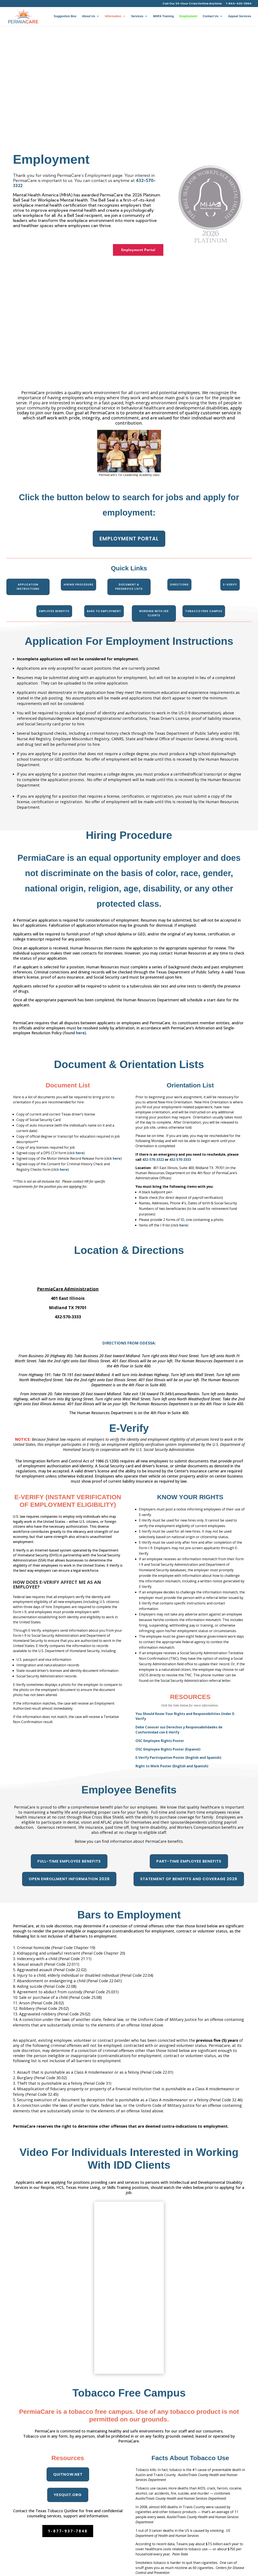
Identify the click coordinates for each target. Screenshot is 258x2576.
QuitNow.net (68, 2474)
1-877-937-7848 (68, 2530)
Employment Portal (138, 250)
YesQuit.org (68, 2494)
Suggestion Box (65, 16)
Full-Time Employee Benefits (69, 1861)
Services (137, 16)
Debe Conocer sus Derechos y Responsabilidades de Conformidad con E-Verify (178, 1730)
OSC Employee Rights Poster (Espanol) (167, 1749)
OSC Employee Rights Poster (159, 1740)
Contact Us (210, 16)
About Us (88, 16)
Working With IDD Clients (154, 613)
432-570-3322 (153, 1159)
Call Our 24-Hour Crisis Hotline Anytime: (192, 4)
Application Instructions (28, 587)
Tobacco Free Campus (203, 611)
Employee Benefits (54, 611)
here (80, 1032)
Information (113, 16)
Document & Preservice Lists (129, 587)
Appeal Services (239, 16)
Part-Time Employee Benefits (188, 1861)
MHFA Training (163, 16)
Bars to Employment (104, 611)
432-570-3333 (180, 1159)
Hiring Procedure (78, 584)
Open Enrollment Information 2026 (69, 1878)
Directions (179, 584)
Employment (188, 16)
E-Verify (230, 584)
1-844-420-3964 (239, 4)
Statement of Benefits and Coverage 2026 (188, 1878)
